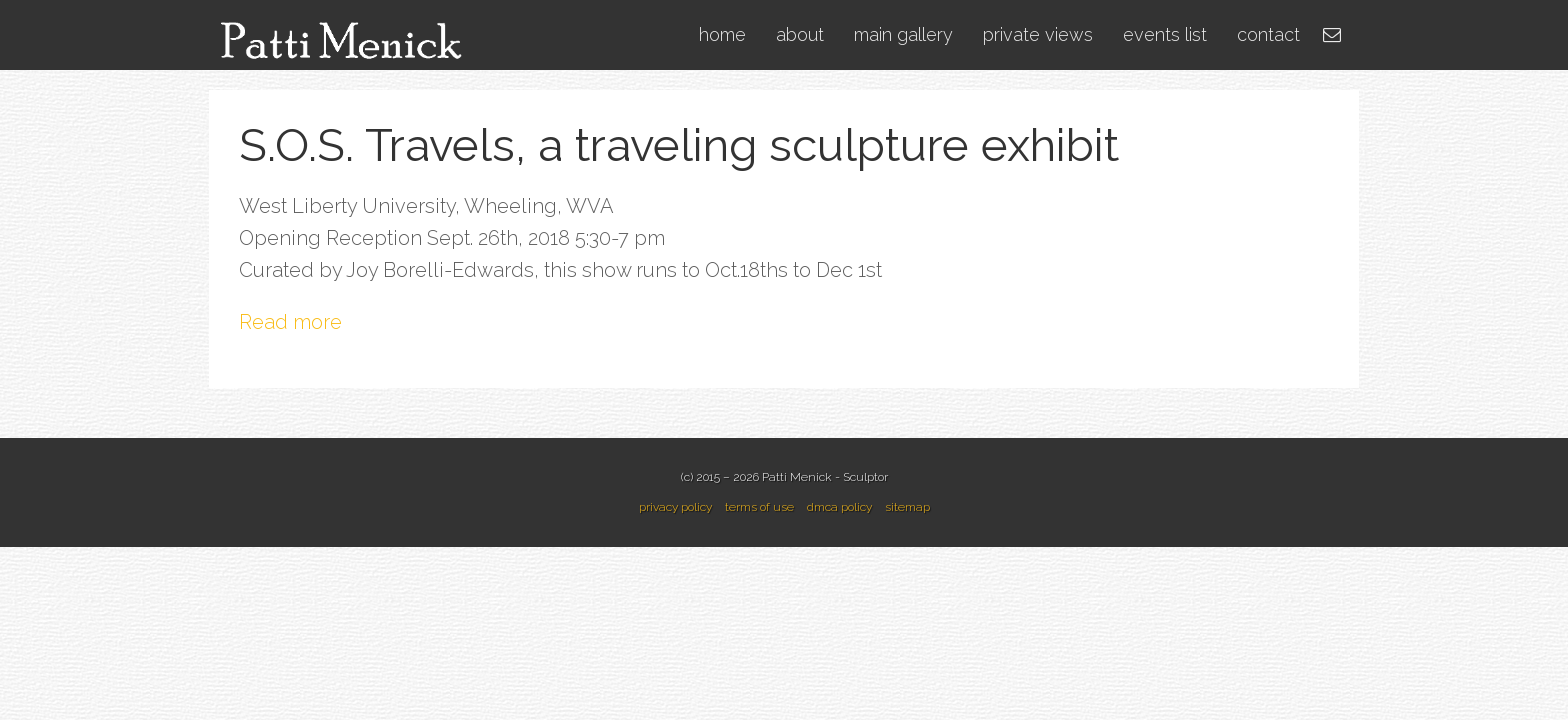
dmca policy (839, 507)
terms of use (759, 507)
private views (1038, 34)
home (722, 34)
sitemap (907, 507)
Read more (290, 322)
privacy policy (675, 507)
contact (1268, 34)
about (800, 34)
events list (1165, 34)
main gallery (903, 34)
